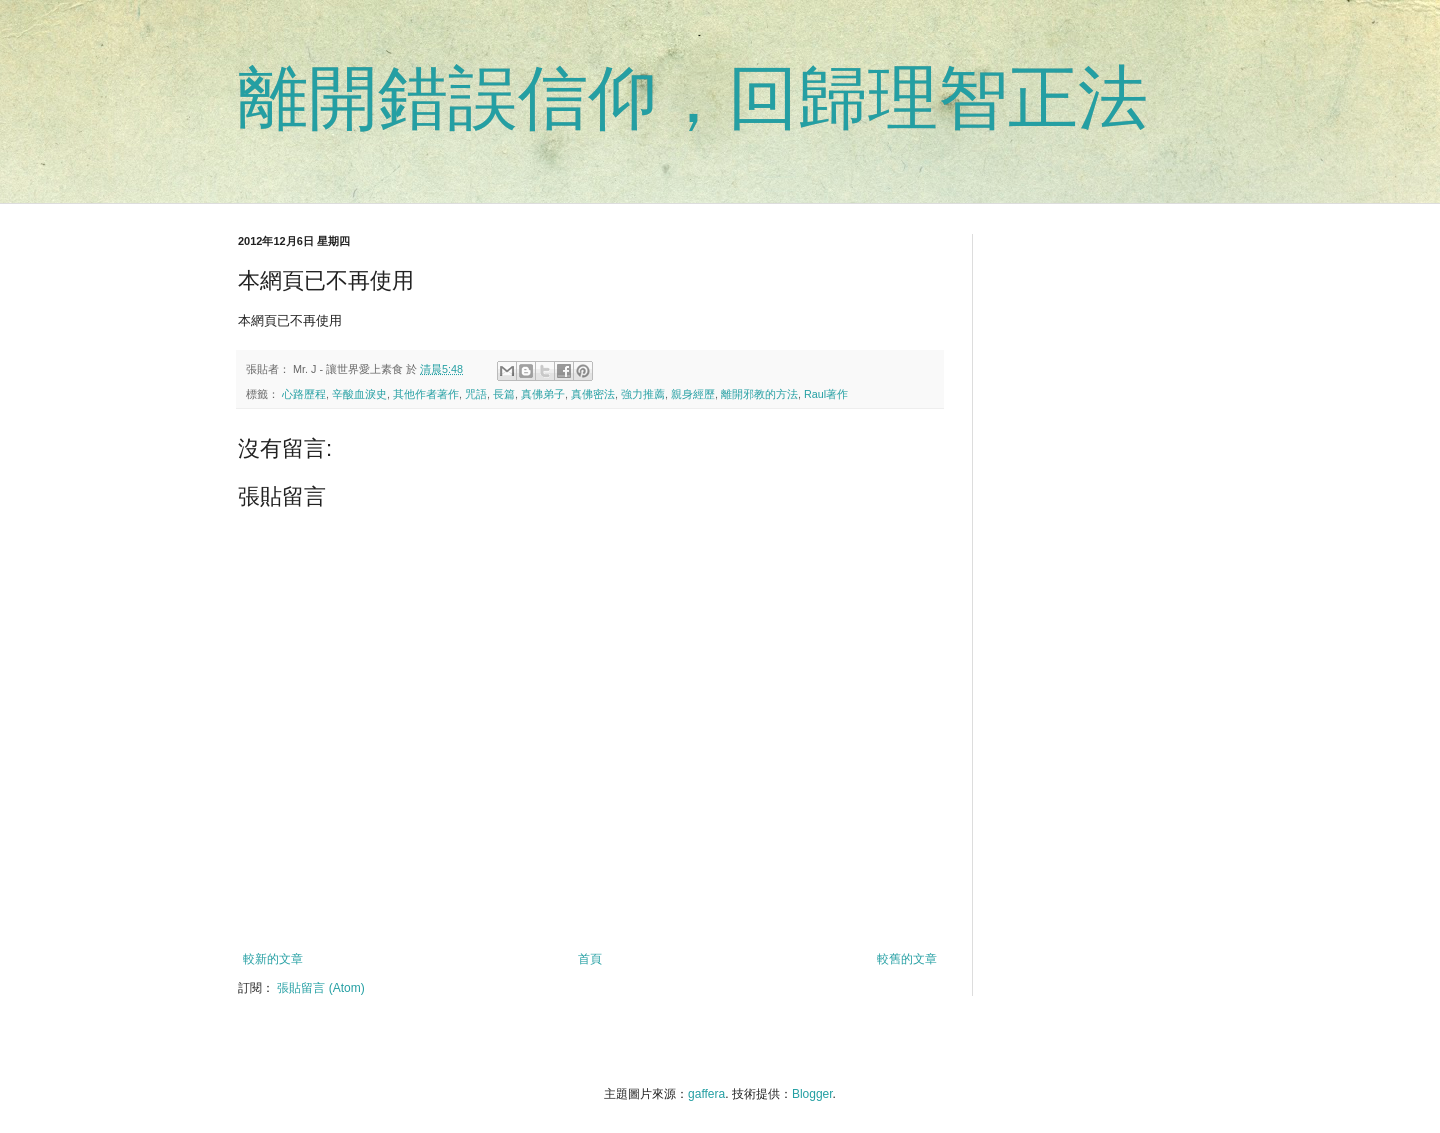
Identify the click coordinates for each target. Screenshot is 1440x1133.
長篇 (504, 394)
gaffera (706, 1094)
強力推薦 (643, 394)
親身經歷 (693, 394)
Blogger (812, 1094)
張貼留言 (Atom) (320, 988)
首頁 (590, 959)
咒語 (476, 394)
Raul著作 (826, 394)
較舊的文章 (907, 959)
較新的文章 (273, 959)
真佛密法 (593, 394)
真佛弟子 (543, 394)
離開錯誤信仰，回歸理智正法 (693, 98)
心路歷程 (304, 394)
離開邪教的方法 (759, 394)
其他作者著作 (426, 394)
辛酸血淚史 (359, 394)
